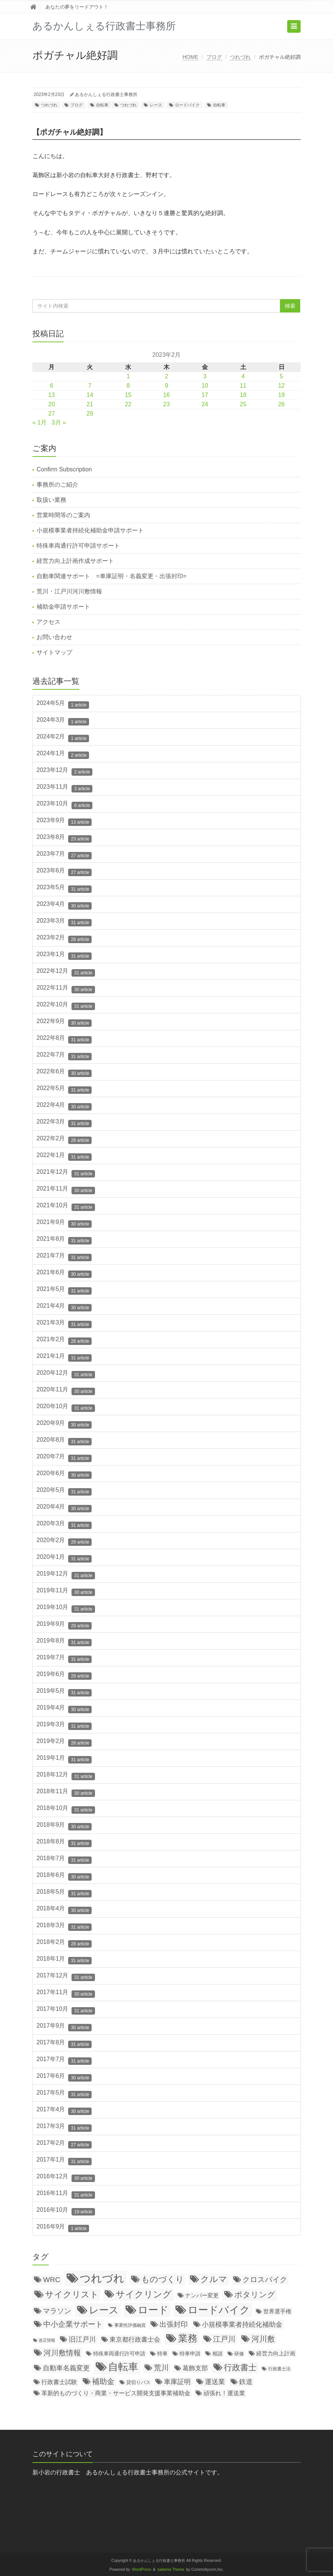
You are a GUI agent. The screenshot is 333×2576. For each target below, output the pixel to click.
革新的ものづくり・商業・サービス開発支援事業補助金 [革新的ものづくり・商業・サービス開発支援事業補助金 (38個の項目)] (115, 2393)
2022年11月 (66, 988)
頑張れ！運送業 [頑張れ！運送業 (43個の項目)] (224, 2393)
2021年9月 (64, 1223)
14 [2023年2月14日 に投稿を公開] (89, 395)
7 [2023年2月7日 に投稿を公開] (90, 385)
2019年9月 (64, 1625)
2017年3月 (64, 2127)
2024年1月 (63, 754)
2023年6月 (64, 871)
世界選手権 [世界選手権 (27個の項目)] (277, 2311)
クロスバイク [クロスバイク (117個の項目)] (264, 2279)
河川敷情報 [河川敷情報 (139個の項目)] (62, 2353)
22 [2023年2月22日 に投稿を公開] (128, 404)
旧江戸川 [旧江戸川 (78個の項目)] (82, 2339)
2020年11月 (66, 1390)
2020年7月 (64, 1457)
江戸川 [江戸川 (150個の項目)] (224, 2339)
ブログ (214, 57)
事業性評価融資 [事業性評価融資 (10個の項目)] (130, 2325)
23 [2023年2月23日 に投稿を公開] (166, 404)
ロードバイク (187, 105)
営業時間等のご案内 (63, 515)
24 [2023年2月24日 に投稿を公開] (205, 404)
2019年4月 (64, 1708)
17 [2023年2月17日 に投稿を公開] (205, 395)
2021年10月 (66, 1206)
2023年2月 (64, 938)
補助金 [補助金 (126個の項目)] (103, 2381)
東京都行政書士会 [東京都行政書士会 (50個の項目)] (135, 2339)
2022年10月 (66, 1005)
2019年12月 (66, 1574)
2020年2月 (64, 1541)
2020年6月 (64, 1474)
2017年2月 (64, 2144)
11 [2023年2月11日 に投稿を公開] (243, 385)
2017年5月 (64, 2093)
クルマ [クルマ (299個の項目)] (213, 2279)
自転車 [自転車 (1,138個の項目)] (123, 2366)
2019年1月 (64, 1759)
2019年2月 (64, 1742)
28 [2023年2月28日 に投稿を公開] (89, 413)
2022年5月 (64, 1089)
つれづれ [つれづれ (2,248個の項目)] (102, 2278)
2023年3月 (64, 921)
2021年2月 (64, 1340)
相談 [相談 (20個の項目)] (217, 2353)
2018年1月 (64, 1959)
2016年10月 (66, 2211)
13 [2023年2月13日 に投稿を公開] (51, 395)
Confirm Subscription (64, 469)
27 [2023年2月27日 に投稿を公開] (51, 413)
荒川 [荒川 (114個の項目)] (161, 2368)
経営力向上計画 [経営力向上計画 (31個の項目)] (275, 2353)
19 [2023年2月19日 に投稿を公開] (281, 395)
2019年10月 (66, 1608)
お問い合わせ (54, 637)
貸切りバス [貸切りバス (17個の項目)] (138, 2382)
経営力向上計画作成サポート (75, 561)
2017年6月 (64, 2077)
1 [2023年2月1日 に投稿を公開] (128, 376)
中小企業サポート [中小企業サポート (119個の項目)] (73, 2324)
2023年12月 (64, 771)
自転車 (102, 105)
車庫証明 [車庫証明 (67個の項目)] (177, 2382)
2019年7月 (64, 1658)
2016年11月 (66, 2194)
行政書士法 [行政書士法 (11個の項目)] (279, 2368)
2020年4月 (64, 1507)
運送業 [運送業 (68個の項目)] (215, 2382)
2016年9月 (63, 2227)
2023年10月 (64, 804)
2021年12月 (66, 1173)
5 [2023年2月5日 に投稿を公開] (281, 376)
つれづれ (240, 57)
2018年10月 (66, 1809)
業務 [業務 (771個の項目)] (187, 2338)
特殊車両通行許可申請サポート (78, 545)
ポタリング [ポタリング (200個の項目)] (254, 2294)
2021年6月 (64, 1273)
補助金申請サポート (63, 606)
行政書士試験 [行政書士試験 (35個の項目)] (59, 2382)
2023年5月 (64, 888)
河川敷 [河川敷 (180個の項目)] (263, 2339)
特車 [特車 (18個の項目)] (162, 2353)
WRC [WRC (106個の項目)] (51, 2280)
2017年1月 (64, 2160)
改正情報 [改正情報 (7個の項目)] (47, 2340)
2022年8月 (64, 1039)
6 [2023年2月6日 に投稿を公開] (51, 385)
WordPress (141, 2569)
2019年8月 (64, 1641)
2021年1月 (64, 1357)
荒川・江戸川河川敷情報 (69, 591)
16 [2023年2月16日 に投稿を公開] (166, 395)
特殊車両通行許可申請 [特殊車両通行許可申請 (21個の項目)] (119, 2353)
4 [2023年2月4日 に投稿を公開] (243, 376)
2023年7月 (64, 854)
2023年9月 (64, 821)
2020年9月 (64, 1424)
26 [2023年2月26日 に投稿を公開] (281, 404)
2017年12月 (66, 1976)
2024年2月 (63, 737)
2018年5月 (64, 1892)
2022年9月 (64, 1022)
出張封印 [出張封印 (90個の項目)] (173, 2324)
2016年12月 (66, 2177)
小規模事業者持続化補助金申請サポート (90, 530)
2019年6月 (64, 1675)
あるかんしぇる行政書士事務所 (106, 94)
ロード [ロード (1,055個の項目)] (153, 2310)
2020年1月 (64, 1558)
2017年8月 (64, 2043)
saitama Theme (171, 2569)
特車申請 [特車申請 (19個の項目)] (190, 2353)
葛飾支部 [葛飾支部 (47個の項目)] (195, 2368)
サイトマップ (54, 652)
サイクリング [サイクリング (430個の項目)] (144, 2294)
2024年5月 (63, 704)
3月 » (59, 422)
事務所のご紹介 (57, 484)
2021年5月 (64, 1290)
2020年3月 (64, 1524)
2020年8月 (64, 1440)
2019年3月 (64, 1725)
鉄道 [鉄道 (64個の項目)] (246, 2382)
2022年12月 (66, 972)
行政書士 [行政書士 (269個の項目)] (240, 2367)
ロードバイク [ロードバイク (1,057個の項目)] (219, 2310)
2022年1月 (64, 1156)
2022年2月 (64, 1139)
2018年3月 (64, 1926)
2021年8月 (64, 1240)
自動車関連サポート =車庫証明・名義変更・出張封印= (112, 576)
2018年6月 (64, 1876)
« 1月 (39, 422)
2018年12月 (66, 1775)
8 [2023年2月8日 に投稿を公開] (128, 385)
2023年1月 (64, 955)
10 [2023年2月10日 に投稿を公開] (205, 385)
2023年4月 (64, 905)
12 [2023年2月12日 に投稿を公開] (281, 385)
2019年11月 (66, 1591)
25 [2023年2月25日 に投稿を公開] (243, 404)
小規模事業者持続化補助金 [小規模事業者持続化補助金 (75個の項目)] (242, 2324)
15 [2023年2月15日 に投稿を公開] (128, 395)
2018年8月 (64, 1842)
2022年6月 (64, 1072)
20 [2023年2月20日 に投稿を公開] (51, 404)
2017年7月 (64, 2060)
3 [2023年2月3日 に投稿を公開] (204, 376)
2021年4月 (64, 1307)
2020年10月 (66, 1407)
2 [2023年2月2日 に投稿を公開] (166, 376)
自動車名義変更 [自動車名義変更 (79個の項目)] (66, 2368)
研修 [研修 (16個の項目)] (239, 2353)
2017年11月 (66, 1993)
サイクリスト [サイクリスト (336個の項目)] (72, 2294)
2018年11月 (66, 1792)
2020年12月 (66, 1373)
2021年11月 (66, 1189)
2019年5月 (64, 1692)
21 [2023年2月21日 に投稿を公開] (89, 404)
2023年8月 (64, 838)
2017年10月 (66, 2010)
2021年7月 (64, 1256)
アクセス (48, 622)
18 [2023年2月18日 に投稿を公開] (243, 395)
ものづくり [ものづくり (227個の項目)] (162, 2279)
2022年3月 (64, 1122)
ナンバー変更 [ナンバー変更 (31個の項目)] (202, 2295)
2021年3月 (64, 1323)
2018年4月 (64, 1909)
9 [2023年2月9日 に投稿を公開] (166, 385)
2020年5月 (64, 1491)
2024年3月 (63, 721)
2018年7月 (64, 1859)
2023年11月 (64, 788)
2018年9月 (64, 1826)
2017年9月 (64, 2026)
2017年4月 (64, 2110)
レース (156, 105)
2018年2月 (64, 1943)
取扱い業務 (51, 500)
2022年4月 (64, 1106)
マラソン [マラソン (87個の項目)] (57, 2311)
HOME (190, 57)
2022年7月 (64, 1055)
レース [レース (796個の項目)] (104, 2310)
